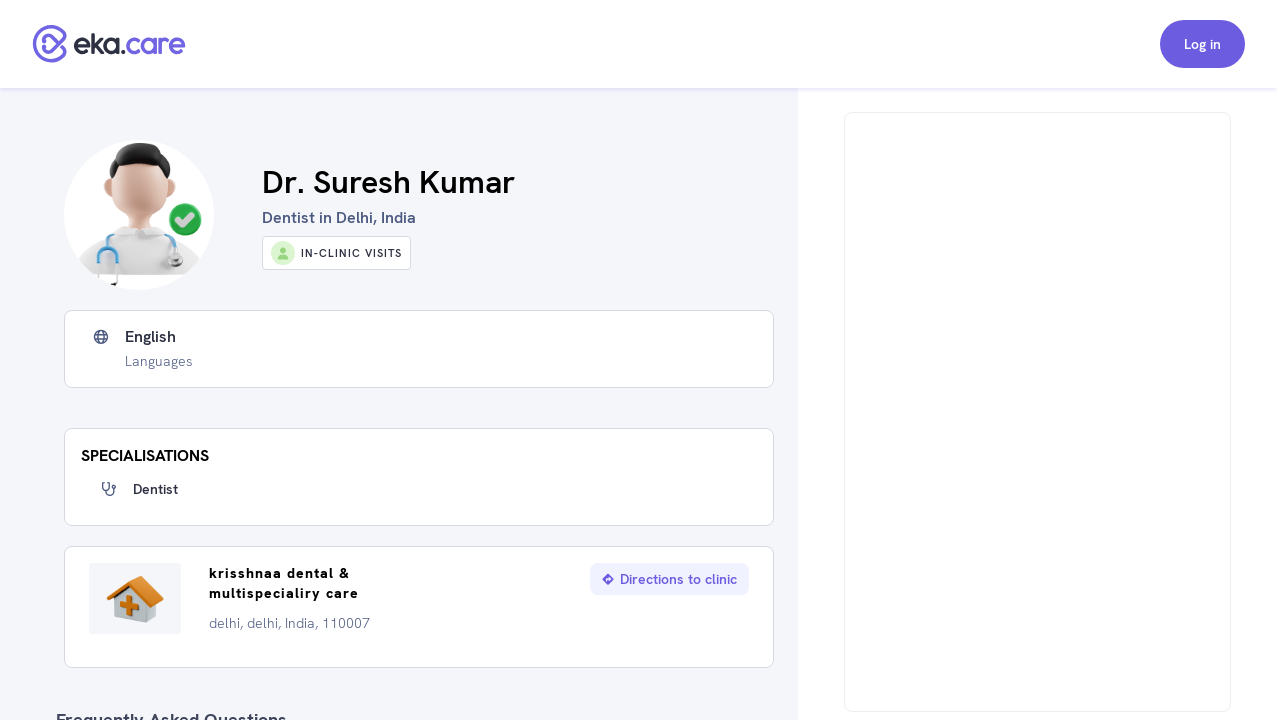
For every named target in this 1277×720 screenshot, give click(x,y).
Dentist (155, 489)
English (150, 337)
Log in (1202, 44)
